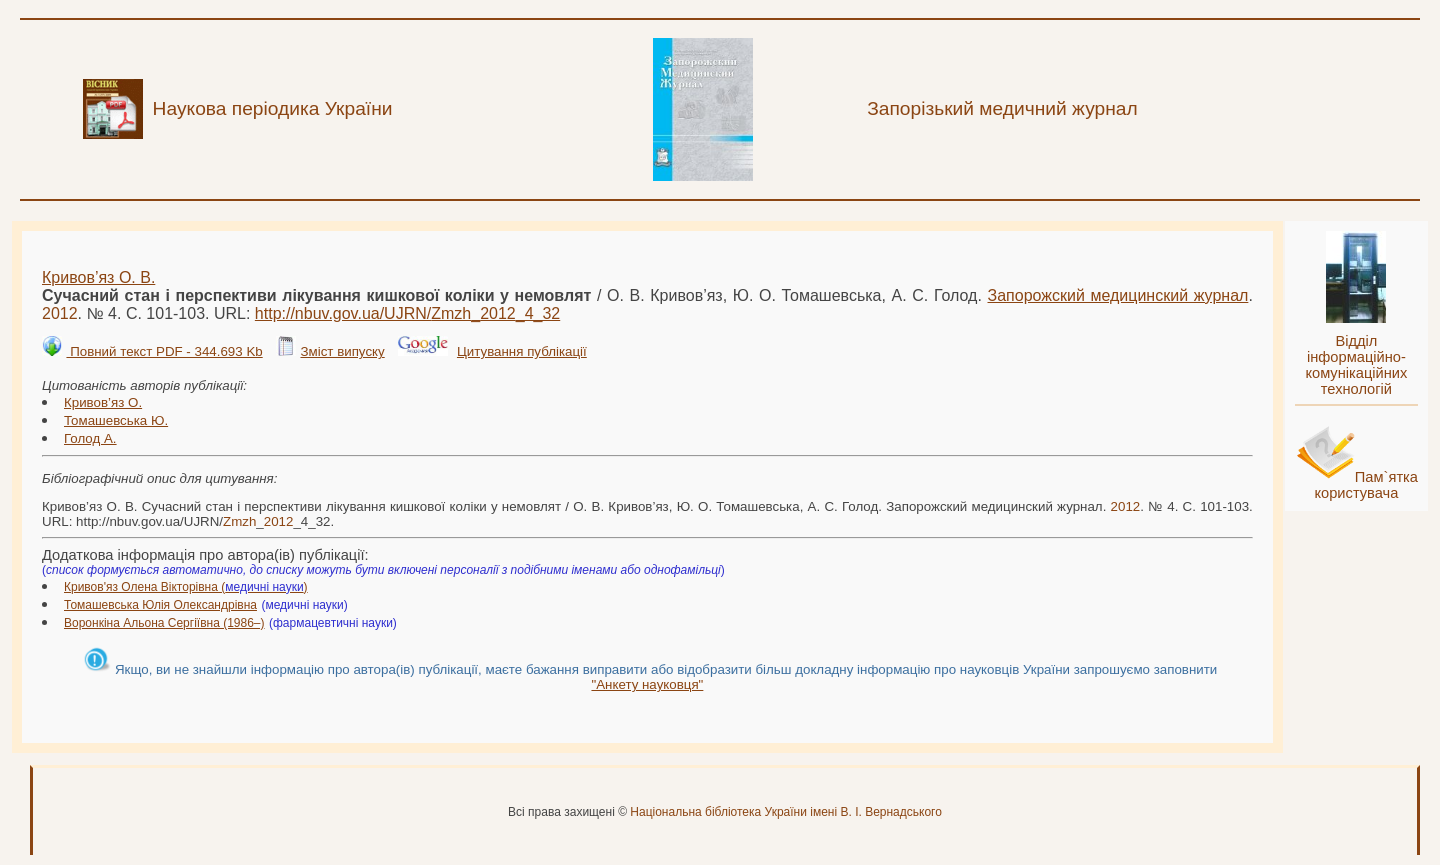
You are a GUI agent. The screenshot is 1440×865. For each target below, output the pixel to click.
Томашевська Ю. (116, 420)
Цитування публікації (522, 351)
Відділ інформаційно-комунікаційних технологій (1356, 365)
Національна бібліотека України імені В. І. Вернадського (786, 812)
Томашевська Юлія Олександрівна (160, 605)
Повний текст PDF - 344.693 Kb (164, 351)
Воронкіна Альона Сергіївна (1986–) (164, 623)
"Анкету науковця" (647, 684)
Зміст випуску (342, 351)
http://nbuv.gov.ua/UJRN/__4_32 (407, 313)
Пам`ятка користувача (1366, 485)
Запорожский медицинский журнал (1118, 295)
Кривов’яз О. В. (98, 277)
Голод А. (90, 438)
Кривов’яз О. (103, 402)
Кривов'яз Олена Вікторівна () (186, 587)
